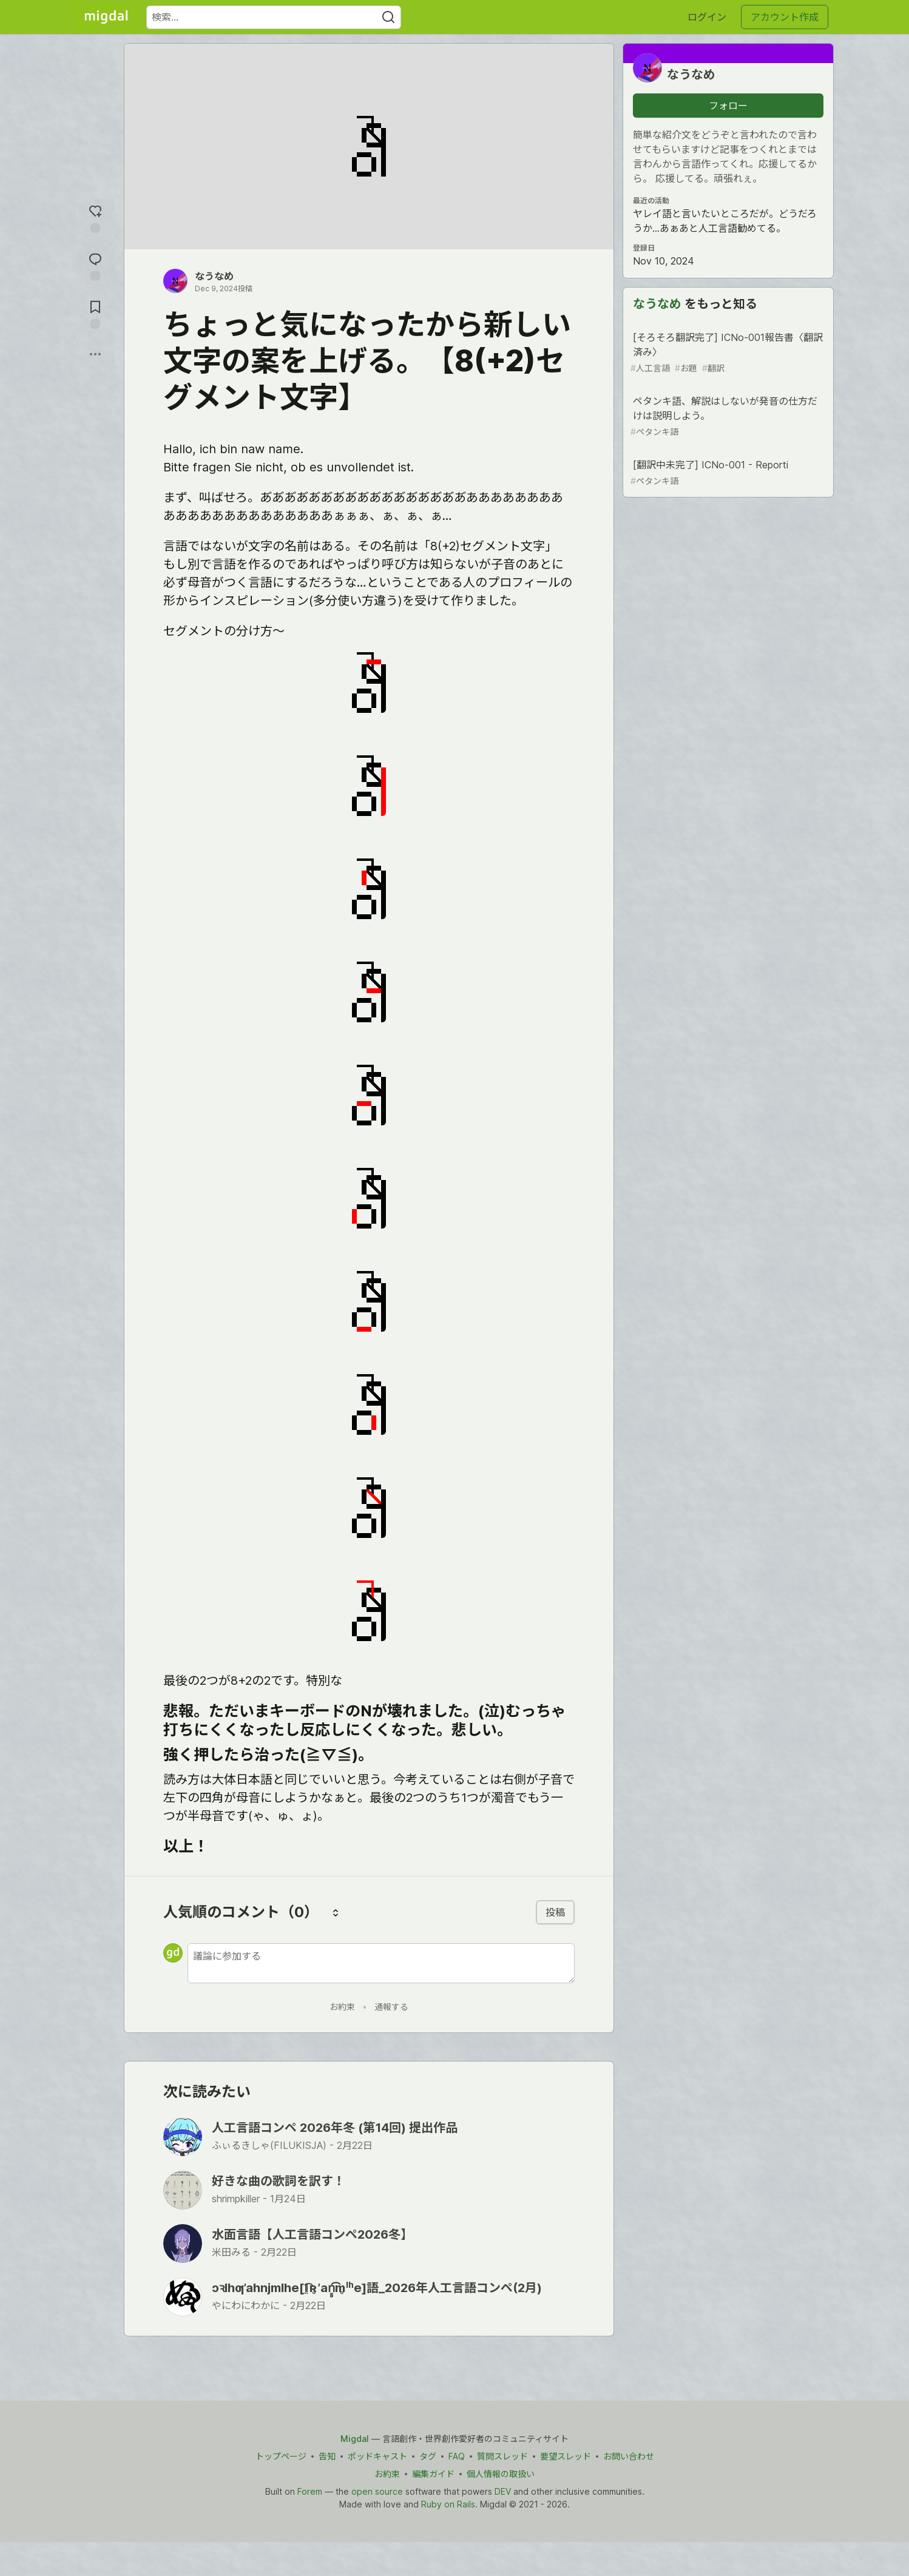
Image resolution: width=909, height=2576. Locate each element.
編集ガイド (433, 2474)
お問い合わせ (628, 2456)
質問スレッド (502, 2456)
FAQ (456, 2456)
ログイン (707, 17)
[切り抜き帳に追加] (95, 313)
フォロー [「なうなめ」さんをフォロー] (728, 105)
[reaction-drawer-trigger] (95, 217)
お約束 (342, 2006)
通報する (391, 2006)
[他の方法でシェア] (95, 354)
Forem (309, 2491)
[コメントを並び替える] (336, 1912)
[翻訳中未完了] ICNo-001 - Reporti (726, 473)
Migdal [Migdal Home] (354, 2438)
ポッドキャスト (377, 2456)
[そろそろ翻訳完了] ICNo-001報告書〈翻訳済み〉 (726, 352)
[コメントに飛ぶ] (95, 265)
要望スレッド (565, 2456)
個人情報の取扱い (501, 2474)
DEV (503, 2491)
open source (377, 2491)
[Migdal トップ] (106, 17)
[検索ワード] (273, 17)
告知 (327, 2456)
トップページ (280, 2456)
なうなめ (214, 276)
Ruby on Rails (448, 2504)
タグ (427, 2456)
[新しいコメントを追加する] (381, 1963)
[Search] (388, 17)
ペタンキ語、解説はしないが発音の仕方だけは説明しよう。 (726, 416)
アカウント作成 (785, 17)
